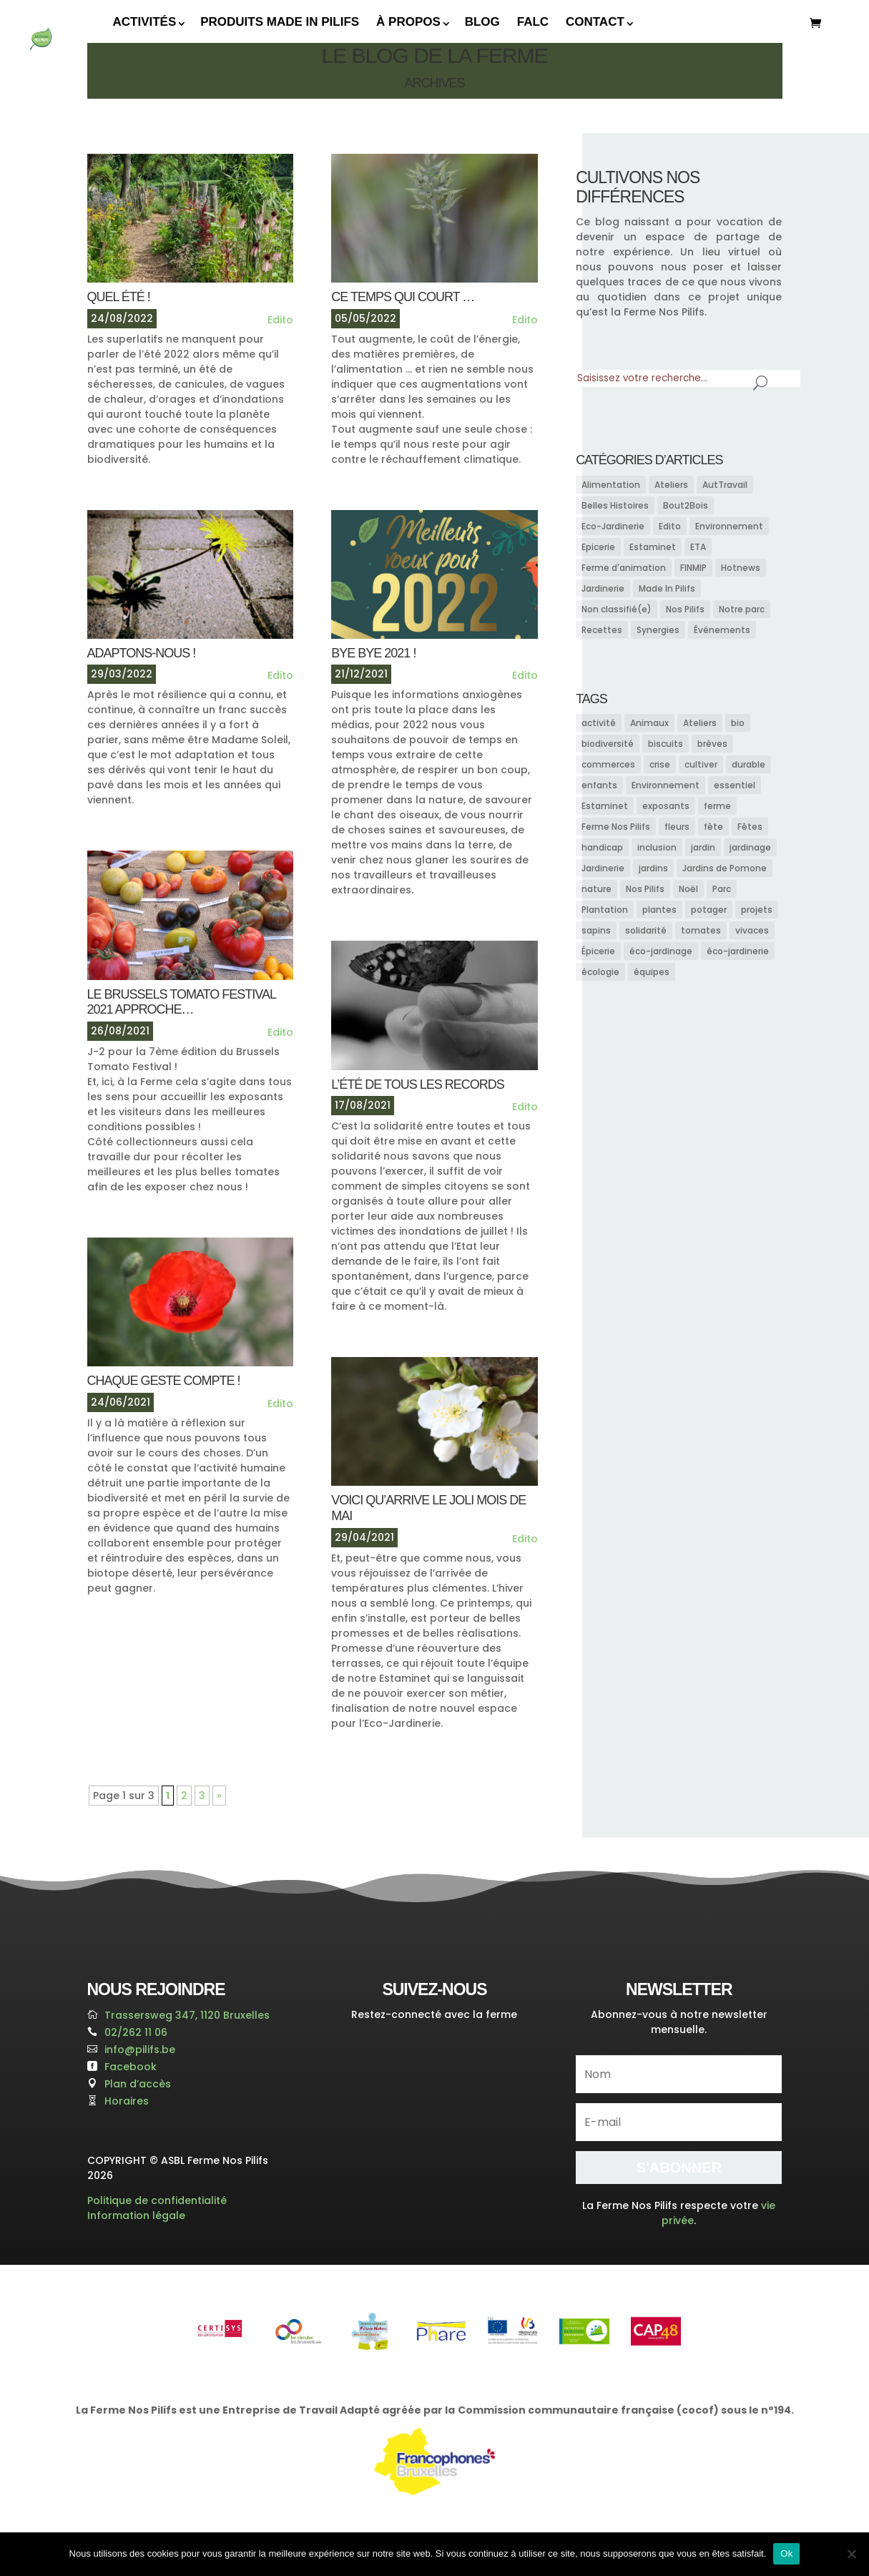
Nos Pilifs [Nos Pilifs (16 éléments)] (645, 889)
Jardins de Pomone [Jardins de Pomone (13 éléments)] (724, 868)
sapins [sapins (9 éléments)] (596, 930)
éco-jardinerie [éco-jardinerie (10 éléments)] (738, 951)
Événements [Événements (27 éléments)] (722, 630)
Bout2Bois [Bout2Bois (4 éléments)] (685, 505)
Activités (145, 22)
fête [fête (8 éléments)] (713, 827)
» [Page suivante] (219, 1795)
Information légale (136, 2215)
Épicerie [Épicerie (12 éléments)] (598, 951)
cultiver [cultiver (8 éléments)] (700, 764)
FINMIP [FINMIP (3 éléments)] (693, 568)
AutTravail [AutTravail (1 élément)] (724, 485)
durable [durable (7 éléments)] (748, 764)
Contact (595, 22)
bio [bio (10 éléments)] (738, 723)
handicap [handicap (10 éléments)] (602, 847)
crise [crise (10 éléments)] (659, 764)
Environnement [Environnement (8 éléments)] (729, 526)
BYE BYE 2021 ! (373, 653)
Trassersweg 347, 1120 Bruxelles (187, 2015)
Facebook (130, 2067)
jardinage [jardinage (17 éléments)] (750, 847)
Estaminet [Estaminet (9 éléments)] (604, 806)
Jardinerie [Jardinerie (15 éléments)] (602, 588)
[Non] (851, 2554)
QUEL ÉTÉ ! (118, 297)
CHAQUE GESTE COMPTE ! (163, 1380)
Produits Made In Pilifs (279, 22)
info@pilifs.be (139, 2049)
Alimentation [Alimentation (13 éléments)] (610, 485)
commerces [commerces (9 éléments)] (608, 764)
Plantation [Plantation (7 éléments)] (604, 909)
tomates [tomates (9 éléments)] (701, 930)
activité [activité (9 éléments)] (598, 723)
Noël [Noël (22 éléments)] (688, 889)
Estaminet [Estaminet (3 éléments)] (652, 547)
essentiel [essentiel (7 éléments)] (734, 785)
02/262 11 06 (135, 2032)
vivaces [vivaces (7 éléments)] (752, 930)
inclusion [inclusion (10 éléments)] (657, 847)
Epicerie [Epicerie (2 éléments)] (598, 547)
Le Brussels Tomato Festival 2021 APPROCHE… (181, 1002)
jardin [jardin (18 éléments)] (703, 847)
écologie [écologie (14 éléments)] (600, 972)
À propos (408, 22)
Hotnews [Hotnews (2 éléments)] (740, 568)
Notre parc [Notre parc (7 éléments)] (742, 609)
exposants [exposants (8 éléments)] (665, 806)
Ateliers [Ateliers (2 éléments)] (671, 485)
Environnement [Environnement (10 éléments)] (665, 785)
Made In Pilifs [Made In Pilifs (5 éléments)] (667, 588)
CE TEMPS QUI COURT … (402, 297)
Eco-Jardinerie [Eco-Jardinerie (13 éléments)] (612, 526)
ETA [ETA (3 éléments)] (698, 547)
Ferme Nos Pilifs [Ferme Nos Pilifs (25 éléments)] (615, 827)
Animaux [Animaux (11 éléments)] (649, 723)
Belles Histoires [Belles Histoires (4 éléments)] (615, 505)
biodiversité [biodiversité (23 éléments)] (607, 744)
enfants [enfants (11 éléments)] (599, 785)
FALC (533, 22)
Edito (280, 320)
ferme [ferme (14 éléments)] (717, 806)
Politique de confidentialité (157, 2200)
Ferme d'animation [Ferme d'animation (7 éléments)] (623, 568)
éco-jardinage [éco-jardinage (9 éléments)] (660, 951)
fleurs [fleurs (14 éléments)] (676, 827)
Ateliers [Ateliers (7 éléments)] (700, 723)
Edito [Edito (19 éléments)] (670, 526)
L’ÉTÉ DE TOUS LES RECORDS (417, 1084)
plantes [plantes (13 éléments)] (659, 909)
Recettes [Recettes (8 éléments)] (601, 630)
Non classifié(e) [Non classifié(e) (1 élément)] (616, 609)
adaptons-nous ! (141, 653)
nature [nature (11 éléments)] (596, 889)
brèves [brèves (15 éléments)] (712, 744)
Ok (786, 2553)
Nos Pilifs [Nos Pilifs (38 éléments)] (685, 609)
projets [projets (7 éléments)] (756, 909)
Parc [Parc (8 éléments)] (721, 889)
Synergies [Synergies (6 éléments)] (658, 630)
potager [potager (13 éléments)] (709, 909)
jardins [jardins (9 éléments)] (653, 868)
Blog (482, 22)
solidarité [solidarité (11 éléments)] (646, 930)
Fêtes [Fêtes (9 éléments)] (749, 827)
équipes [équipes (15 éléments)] (651, 972)
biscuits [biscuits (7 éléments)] (665, 744)
